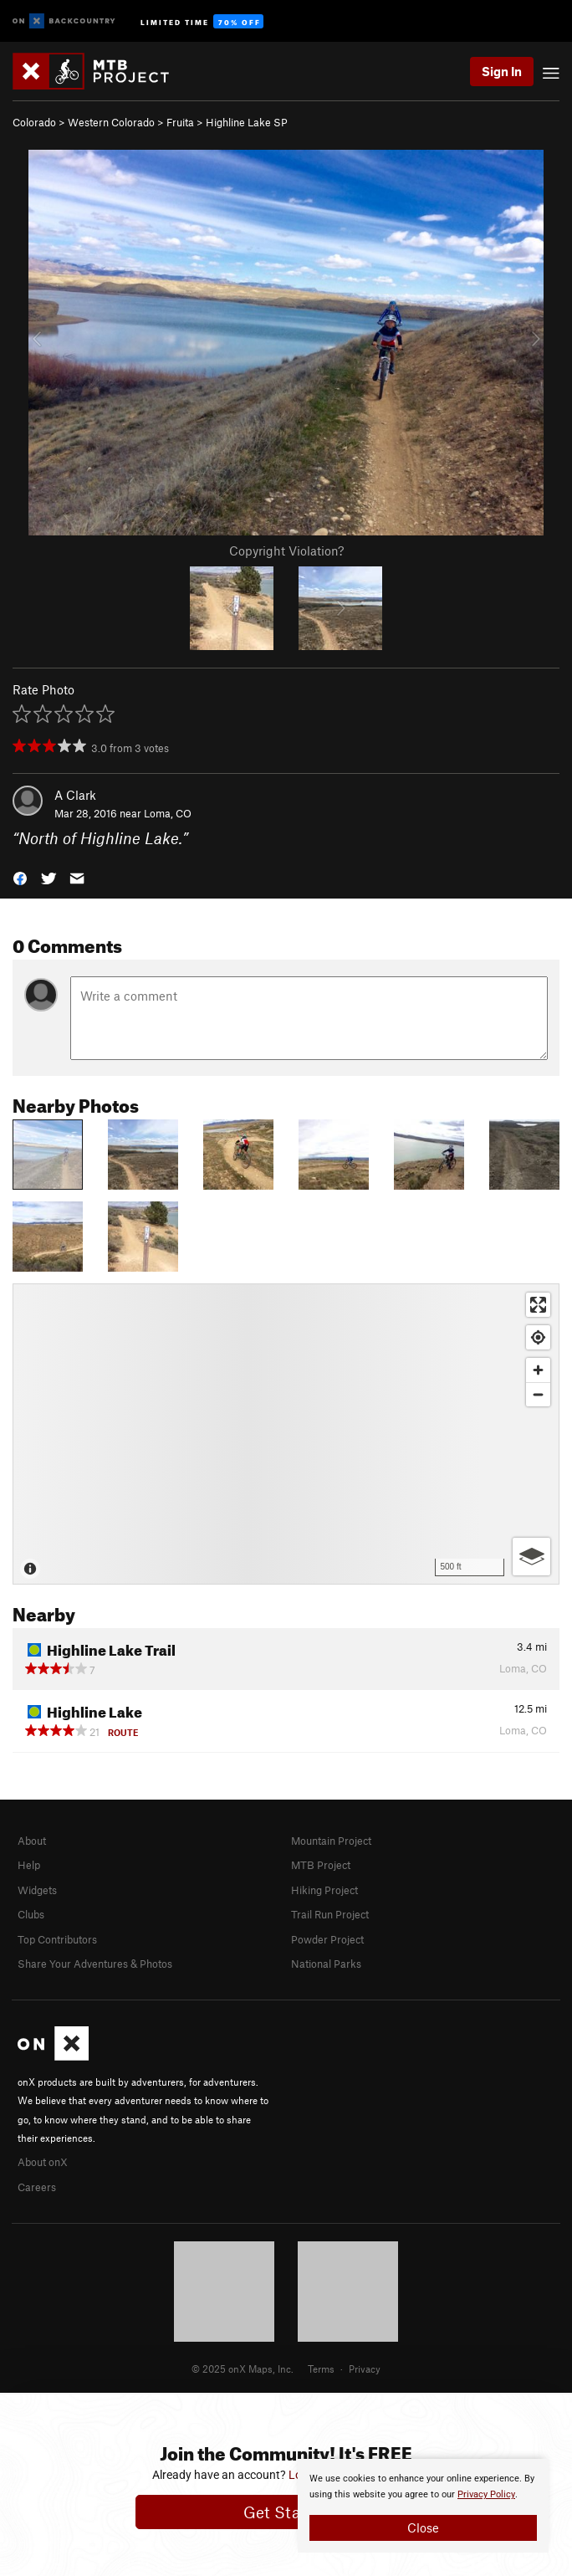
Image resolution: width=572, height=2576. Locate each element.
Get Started (286, 2512)
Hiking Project (324, 1890)
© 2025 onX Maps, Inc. (243, 2368)
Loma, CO (168, 813)
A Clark (75, 794)
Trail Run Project (330, 1914)
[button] (20, 877)
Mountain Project (331, 1840)
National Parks (326, 1963)
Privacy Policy (486, 2494)
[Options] (531, 1556)
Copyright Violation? (286, 550)
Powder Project (327, 1939)
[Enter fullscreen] (538, 1305)
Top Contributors (57, 1939)
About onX (43, 2162)
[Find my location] (538, 1337)
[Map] (286, 1434)
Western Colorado (111, 122)
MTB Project (320, 1865)
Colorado (34, 122)
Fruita (180, 122)
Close (423, 2527)
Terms (321, 2368)
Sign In (502, 71)
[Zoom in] (538, 1370)
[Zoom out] (538, 1394)
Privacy (364, 2368)
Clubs (31, 1914)
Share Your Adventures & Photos (95, 1963)
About (32, 1840)
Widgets (37, 1890)
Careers (37, 2187)
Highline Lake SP (247, 122)
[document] (423, 2506)
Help (29, 1865)
